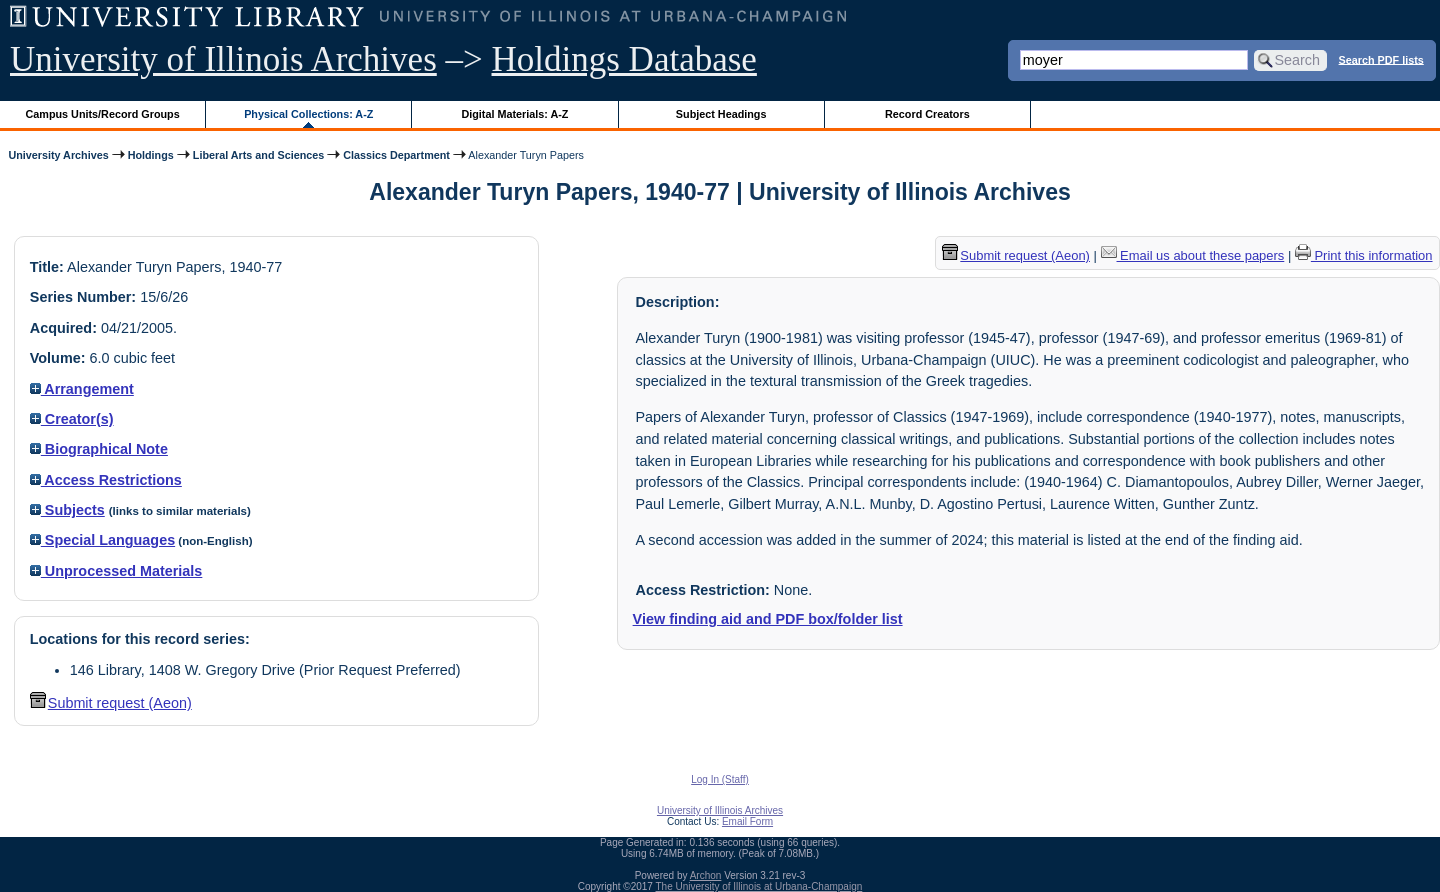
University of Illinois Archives (223, 59)
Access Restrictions (106, 480)
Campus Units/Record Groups (103, 114)
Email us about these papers (1193, 255)
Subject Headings (721, 114)
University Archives (58, 155)
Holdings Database (624, 59)
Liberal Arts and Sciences (258, 155)
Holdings (151, 155)
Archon (706, 875)
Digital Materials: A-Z (514, 114)
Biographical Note (99, 449)
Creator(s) (72, 419)
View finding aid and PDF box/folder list (768, 619)
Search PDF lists (1381, 59)
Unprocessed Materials (116, 571)
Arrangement (82, 389)
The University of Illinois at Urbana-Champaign (759, 886)
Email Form (747, 821)
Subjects (67, 510)
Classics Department (396, 155)
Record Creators (927, 114)
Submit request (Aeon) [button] (111, 703)
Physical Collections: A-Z (308, 114)
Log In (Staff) (720, 779)
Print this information (1364, 255)
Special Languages (102, 540)
